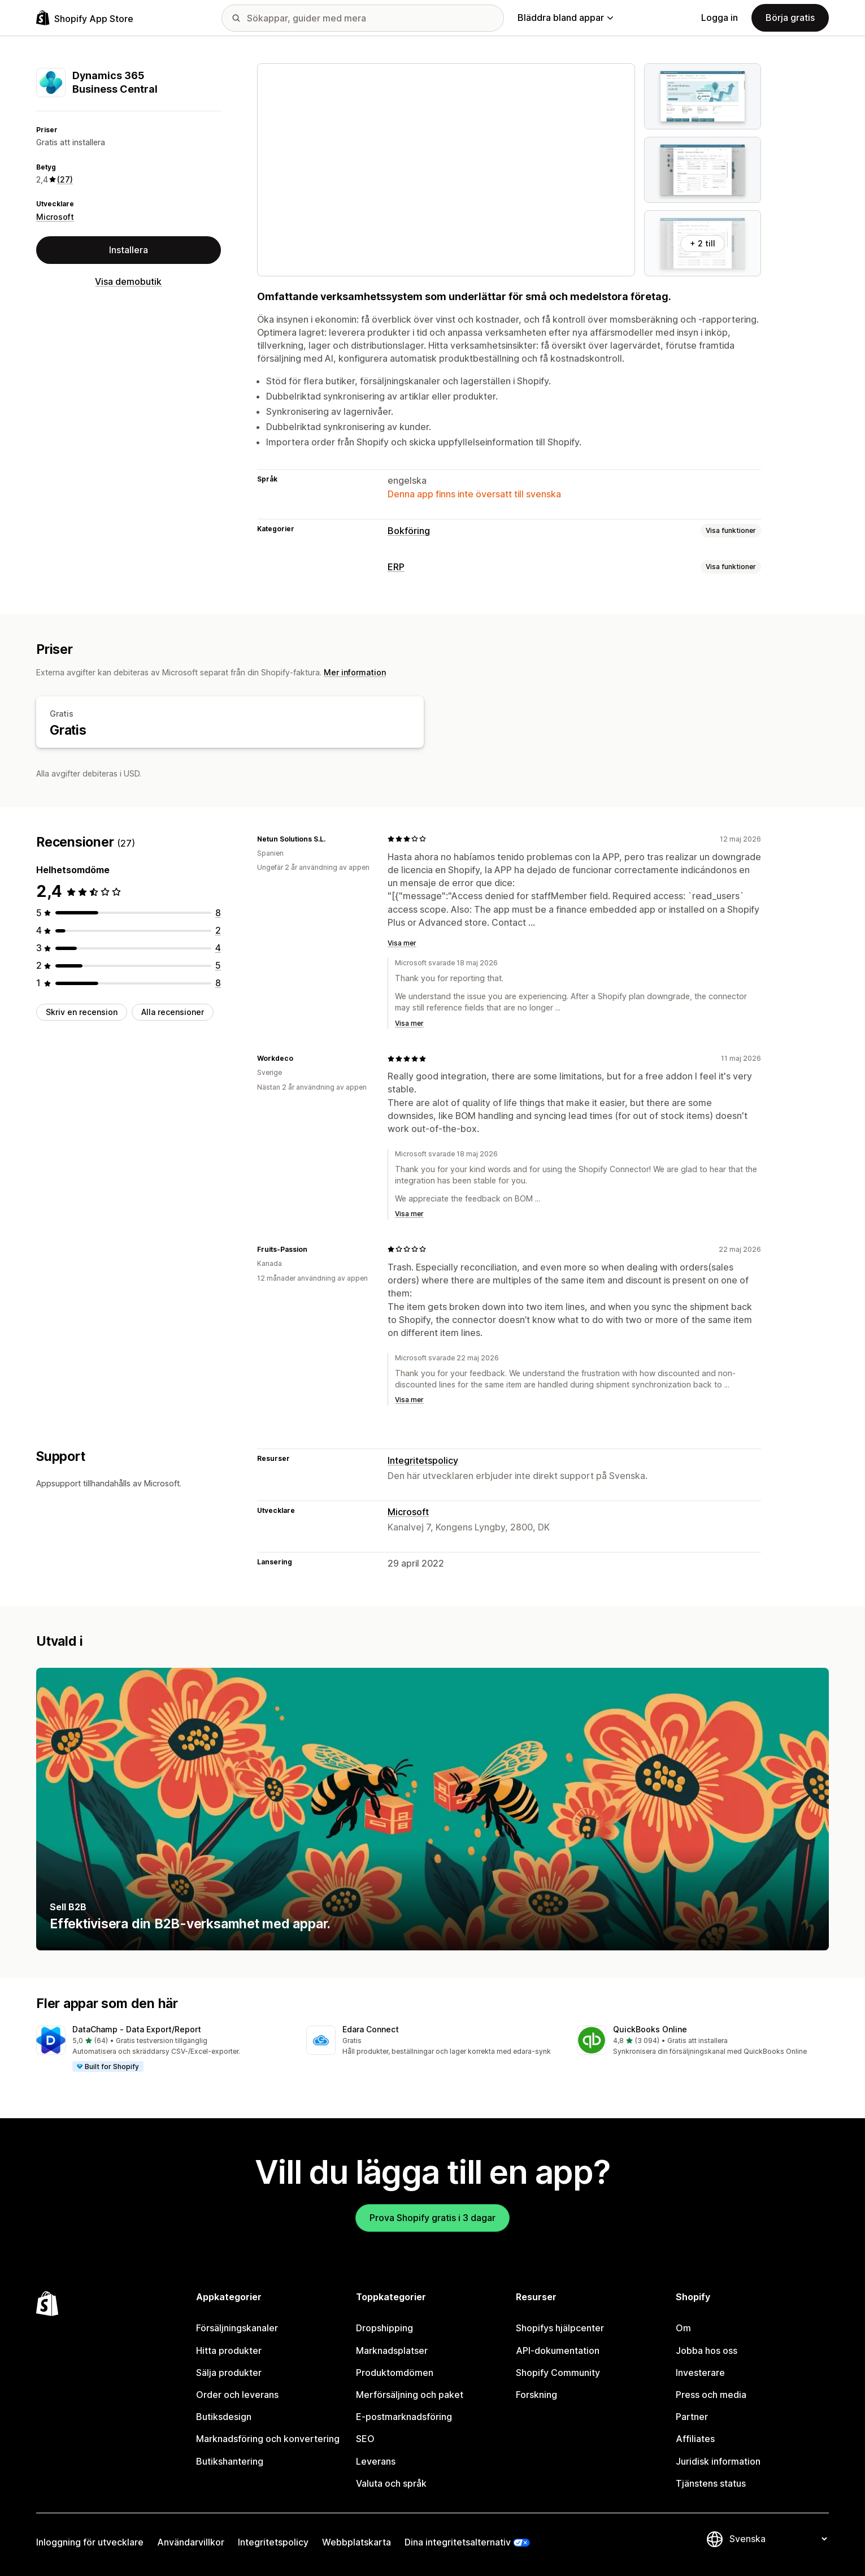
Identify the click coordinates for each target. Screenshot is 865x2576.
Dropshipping (384, 2328)
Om (683, 2328)
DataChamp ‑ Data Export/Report (136, 2029)
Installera (128, 249)
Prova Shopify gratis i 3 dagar (432, 2217)
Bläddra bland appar (565, 17)
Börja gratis (790, 17)
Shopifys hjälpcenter (560, 2328)
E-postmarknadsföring (404, 2416)
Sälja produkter (229, 2372)
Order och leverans (237, 2394)
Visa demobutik (128, 281)
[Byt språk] (778, 2538)
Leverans (375, 2461)
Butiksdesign (223, 2416)
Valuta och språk (391, 2483)
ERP (396, 567)
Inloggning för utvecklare (90, 2542)
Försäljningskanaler (237, 2328)
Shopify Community (558, 2372)
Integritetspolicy (423, 1460)
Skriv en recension (82, 1012)
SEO (365, 2438)
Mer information (355, 672)
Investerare (700, 2372)
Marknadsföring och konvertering (268, 2438)
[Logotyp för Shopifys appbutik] (84, 17)
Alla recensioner (172, 1012)
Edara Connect (370, 2029)
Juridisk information (718, 2461)
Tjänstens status (711, 2483)
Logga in (719, 17)
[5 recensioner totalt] (218, 965)
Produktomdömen (394, 2372)
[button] (162, 2049)
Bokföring (409, 530)
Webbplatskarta (356, 2542)
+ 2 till (702, 243)
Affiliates (695, 2438)
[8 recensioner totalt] (218, 912)
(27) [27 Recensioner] (65, 179)
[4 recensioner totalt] (218, 947)
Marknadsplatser (392, 2350)
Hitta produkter (229, 2350)
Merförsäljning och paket (409, 2394)
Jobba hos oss (706, 2350)
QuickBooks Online (650, 2029)
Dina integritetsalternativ (458, 2542)
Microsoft (55, 217)
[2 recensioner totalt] (218, 930)
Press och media (711, 2394)
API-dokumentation (557, 2350)
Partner (692, 2416)
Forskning (536, 2394)
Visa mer (402, 943)
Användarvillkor (190, 2542)
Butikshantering (229, 2461)
